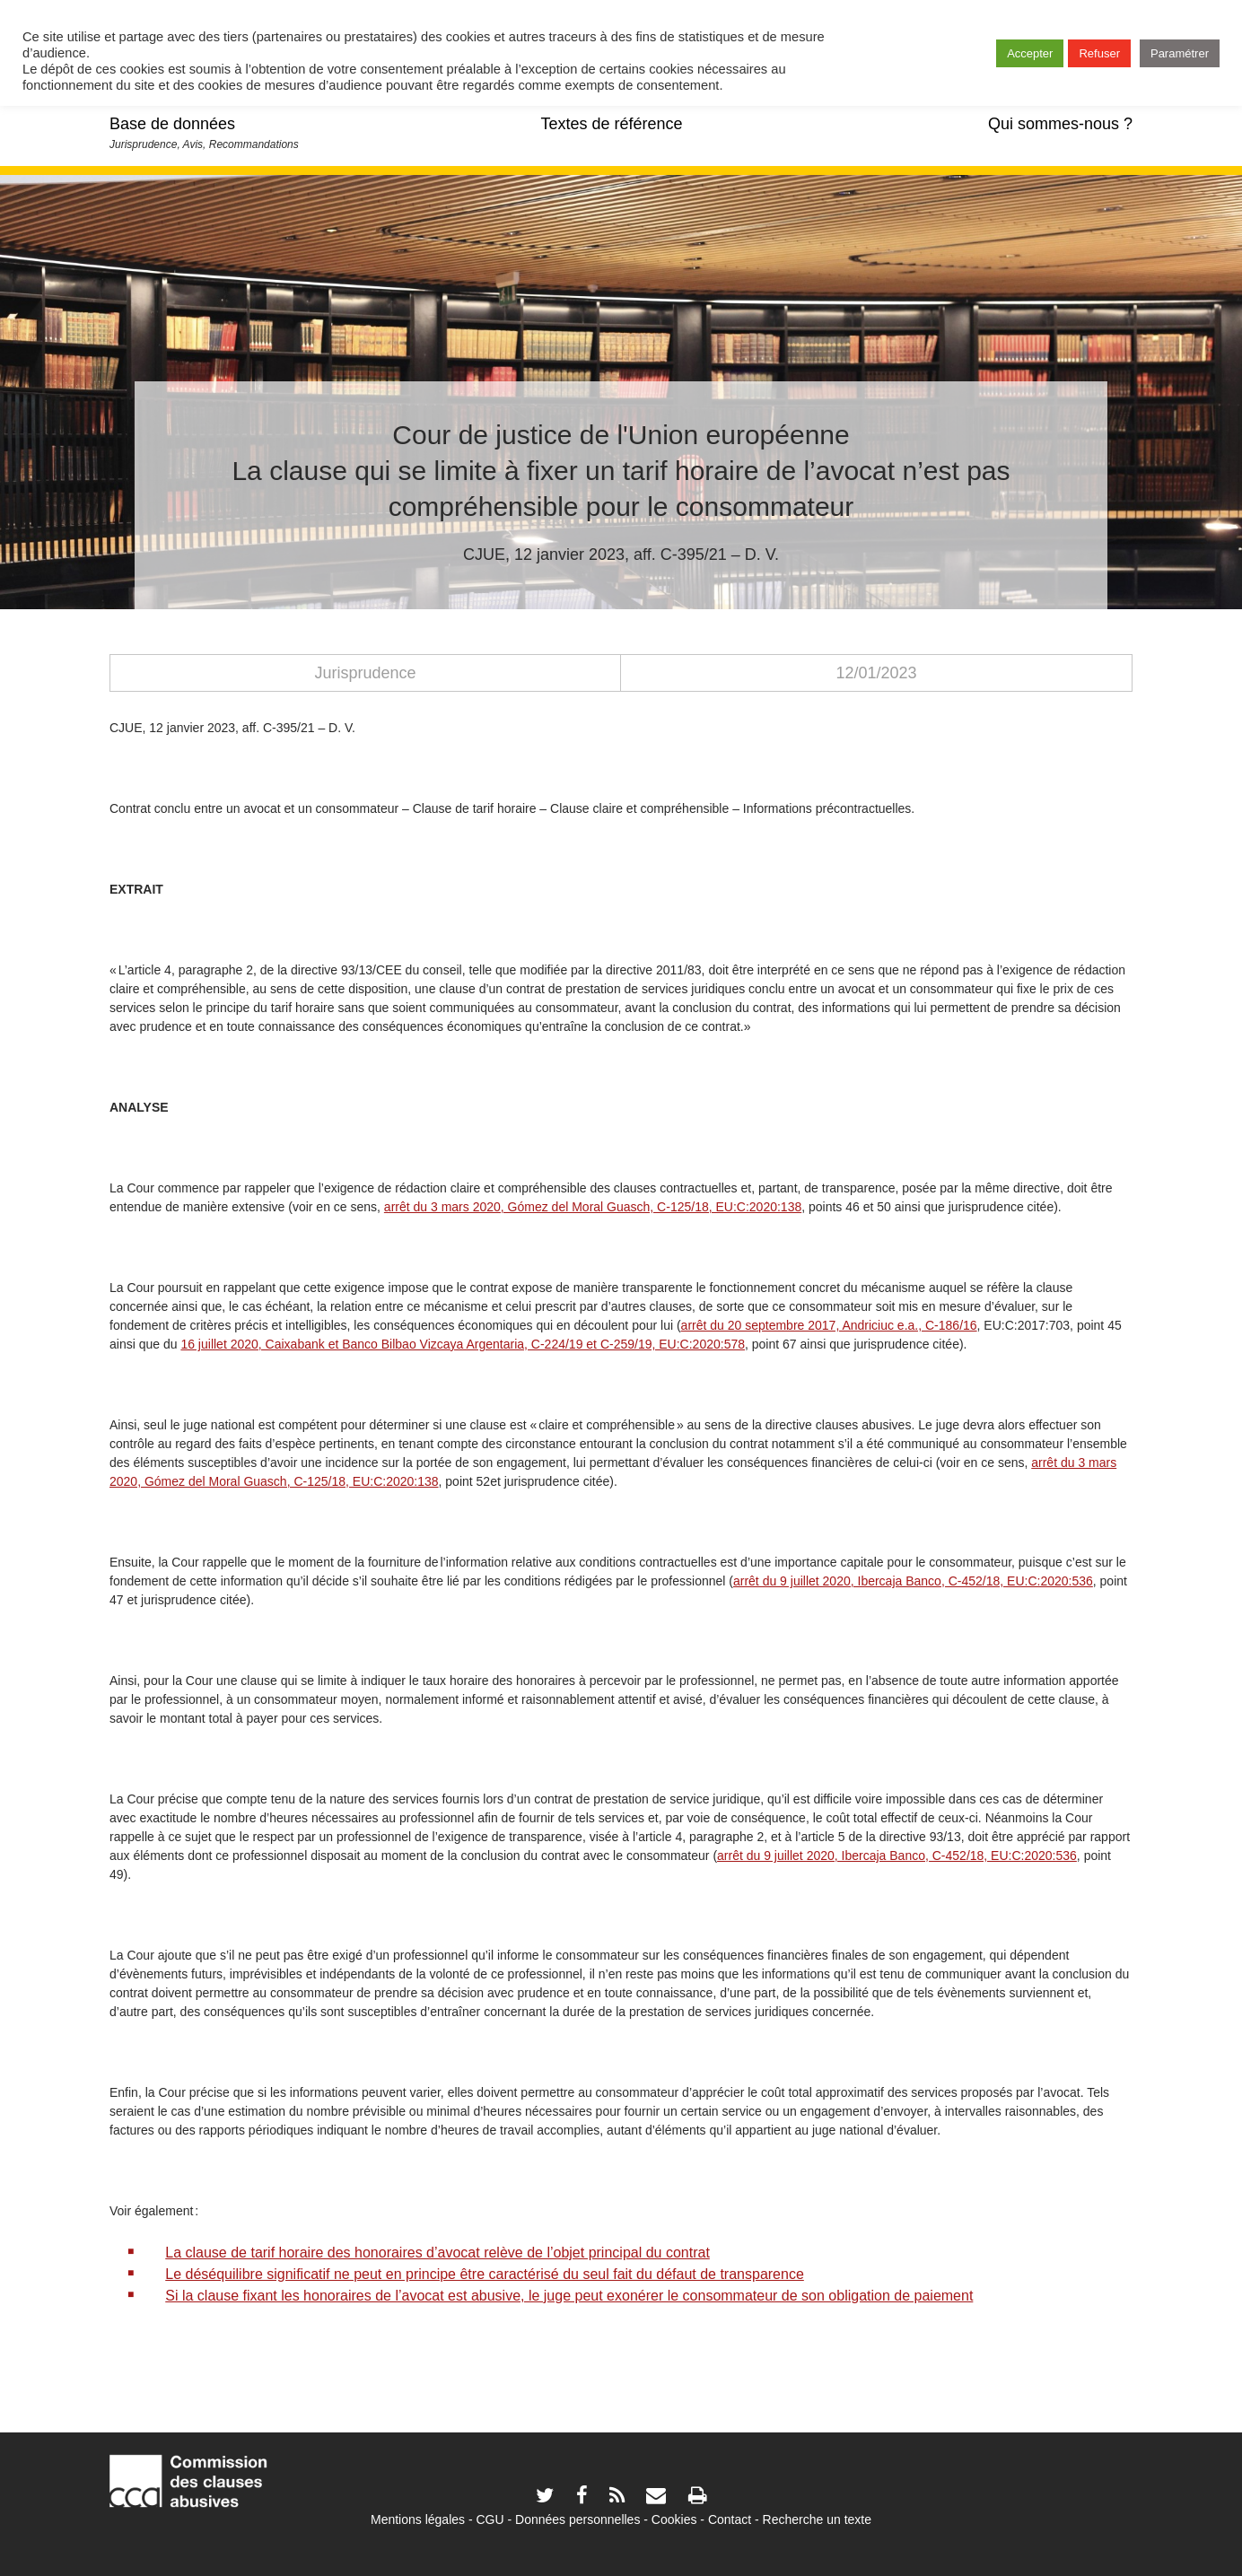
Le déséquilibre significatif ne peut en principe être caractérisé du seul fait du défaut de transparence (484, 2274)
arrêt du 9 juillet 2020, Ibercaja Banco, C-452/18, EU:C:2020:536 (897, 1855)
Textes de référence (611, 124)
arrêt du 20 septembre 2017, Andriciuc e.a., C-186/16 (829, 1325)
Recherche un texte (817, 2519)
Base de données (172, 124)
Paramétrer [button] (1179, 53)
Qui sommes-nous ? (1060, 124)
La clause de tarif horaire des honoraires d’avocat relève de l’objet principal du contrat (437, 2252)
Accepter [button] (1030, 53)
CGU (490, 2519)
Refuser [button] (1099, 53)
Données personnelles (577, 2519)
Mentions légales (418, 2519)
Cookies (674, 2519)
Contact (729, 2519)
